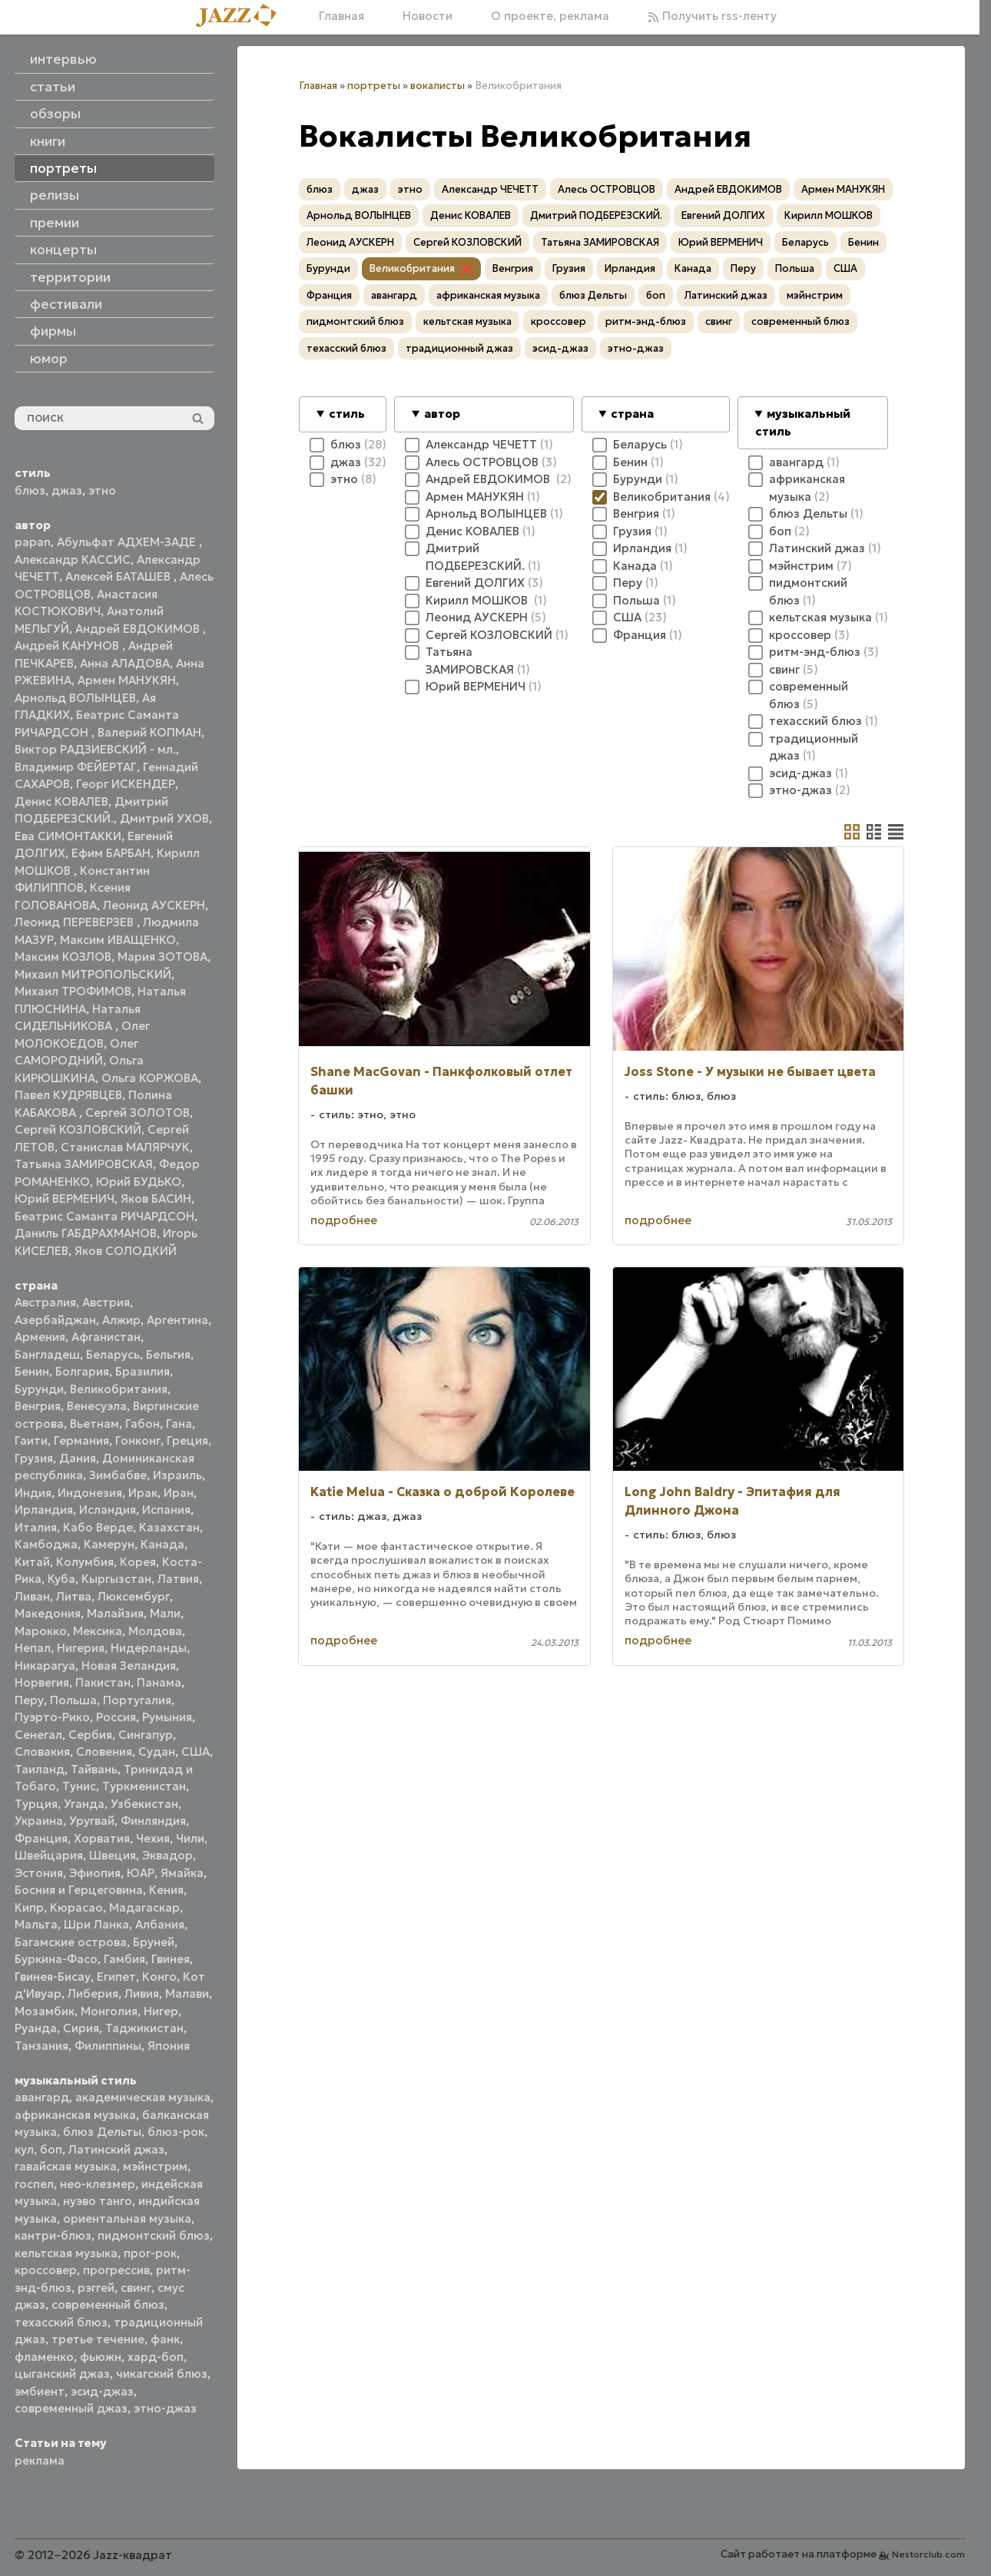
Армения (40, 1336)
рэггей (96, 2287)
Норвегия (42, 1682)
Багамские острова (71, 1942)
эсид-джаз (102, 2391)
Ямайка (182, 1873)
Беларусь (113, 1354)
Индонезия (90, 1492)
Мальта (36, 1924)
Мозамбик (45, 2011)
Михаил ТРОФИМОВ (73, 991)
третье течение (97, 2339)
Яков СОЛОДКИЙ (126, 1250)
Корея (138, 1562)
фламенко (44, 2356)
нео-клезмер (97, 2184)
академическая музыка (142, 2097)
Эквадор (167, 1855)
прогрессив (116, 2270)
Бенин (32, 1371)
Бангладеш (47, 1354)
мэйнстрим (155, 2166)
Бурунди (39, 1389)
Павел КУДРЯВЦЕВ (68, 1095)
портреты (373, 85)
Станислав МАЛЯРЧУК (125, 1147)
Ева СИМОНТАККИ (68, 836)
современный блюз (107, 2304)
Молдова (155, 1631)
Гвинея (170, 1959)
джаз (66, 490)
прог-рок (150, 2253)
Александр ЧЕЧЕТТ (490, 189)
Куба (61, 1578)
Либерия (93, 1993)
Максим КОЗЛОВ (63, 956)
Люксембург (134, 1596)
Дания (77, 1458)
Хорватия (102, 1838)
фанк (165, 2339)
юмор (49, 358)
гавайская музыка (66, 2166)
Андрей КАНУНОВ (68, 645)
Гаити (31, 1440)
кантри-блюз (53, 2235)
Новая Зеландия (128, 1665)
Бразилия (142, 1371)
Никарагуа (45, 1665)
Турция (36, 1803)
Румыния (167, 1717)
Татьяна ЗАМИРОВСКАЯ (84, 1164)
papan (33, 542)
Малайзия (115, 1613)
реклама (40, 2460)
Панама (159, 1682)
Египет (116, 1976)
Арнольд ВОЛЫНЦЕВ (75, 697)
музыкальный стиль (803, 422)
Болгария (82, 1371)
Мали (165, 1613)
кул (24, 2149)
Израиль (177, 1475)
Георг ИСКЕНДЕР (125, 783)
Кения (166, 1889)
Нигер (161, 2011)
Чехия (153, 1838)
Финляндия (153, 1820)
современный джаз (71, 2408)
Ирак (142, 1492)
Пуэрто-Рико (52, 1717)
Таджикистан (144, 2028)
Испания (166, 1509)
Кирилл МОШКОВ (828, 215)
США (195, 1751)
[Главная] (242, 16)
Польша (73, 1700)
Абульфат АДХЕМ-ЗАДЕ (128, 542)
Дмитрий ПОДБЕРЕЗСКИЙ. (596, 215)
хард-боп (156, 2356)
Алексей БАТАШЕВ (119, 576)
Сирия (81, 2028)
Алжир (121, 1320)
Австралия (45, 1302)
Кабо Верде (98, 1527)
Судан (156, 1751)
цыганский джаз (62, 2373)
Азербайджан (55, 1320)
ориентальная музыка (127, 2218)
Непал (33, 1648)
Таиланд (40, 1769)
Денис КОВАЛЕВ (61, 801)
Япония (168, 2045)
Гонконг (138, 1440)
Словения (104, 1751)
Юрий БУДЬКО (138, 1181)
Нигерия (80, 1648)
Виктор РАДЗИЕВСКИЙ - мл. (95, 749)
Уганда (84, 1803)
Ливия (141, 1993)
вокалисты (437, 85)
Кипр (29, 1907)
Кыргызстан (116, 1578)
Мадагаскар (144, 1907)
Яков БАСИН (156, 1198)
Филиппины (108, 2045)
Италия (36, 1527)
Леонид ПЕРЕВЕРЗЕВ (76, 922)
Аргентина (177, 1320)
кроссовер (46, 2270)
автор (442, 413)
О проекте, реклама (550, 15)
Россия (116, 1717)
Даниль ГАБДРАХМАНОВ (86, 1233)
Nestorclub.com (928, 2554)
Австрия (106, 1302)
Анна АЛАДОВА (125, 663)
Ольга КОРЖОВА (149, 1078)
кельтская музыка (66, 2253)
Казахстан (169, 1527)
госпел (34, 2184)
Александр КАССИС (73, 559)
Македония (48, 1613)
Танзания (41, 2045)
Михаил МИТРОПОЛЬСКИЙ (93, 974)
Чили (190, 1838)
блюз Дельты (102, 2131)
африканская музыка (75, 2114)
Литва (73, 1596)
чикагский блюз (161, 2373)
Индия (33, 1492)
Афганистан (106, 1336)
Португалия (137, 1700)
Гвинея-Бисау (53, 1976)
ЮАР (140, 1873)
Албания (159, 1924)
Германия (81, 1440)
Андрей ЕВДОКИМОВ (139, 628)
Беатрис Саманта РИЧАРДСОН (104, 1216)
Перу (29, 1700)
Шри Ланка (96, 1924)
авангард (42, 2097)
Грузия (34, 1458)
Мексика (97, 1631)
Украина (39, 1820)
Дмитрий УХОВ (164, 818)
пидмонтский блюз (154, 2235)
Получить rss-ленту (712, 15)
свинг (136, 2287)
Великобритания (118, 1389)
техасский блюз (61, 2322)
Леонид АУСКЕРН (154, 905)
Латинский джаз (116, 2149)
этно (102, 490)
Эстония (39, 1873)
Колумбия (85, 1562)
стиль (347, 413)
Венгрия (38, 1406)
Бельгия (168, 1354)
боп (51, 2149)
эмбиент (40, 2391)
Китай (32, 1562)
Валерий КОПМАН (149, 732)
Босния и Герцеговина (79, 1889)
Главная (341, 15)
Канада (162, 1544)
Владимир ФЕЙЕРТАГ (76, 767)
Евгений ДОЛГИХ (723, 215)
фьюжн (100, 2356)
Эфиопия (95, 1873)
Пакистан (103, 1682)
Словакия (42, 1751)
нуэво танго (97, 2201)
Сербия (90, 1734)
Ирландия (44, 1509)
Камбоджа (46, 1544)
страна (632, 413)
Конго (159, 1976)
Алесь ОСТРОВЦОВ (606, 189)
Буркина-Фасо (56, 1959)
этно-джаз (165, 2408)
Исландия (107, 1509)
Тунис (79, 1786)
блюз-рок (175, 2131)
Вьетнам (94, 1423)
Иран (179, 1492)
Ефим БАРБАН (111, 853)
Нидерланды (149, 1648)
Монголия (109, 2011)
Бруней (153, 1942)
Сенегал (38, 1734)
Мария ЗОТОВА (162, 956)
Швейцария (49, 1855)
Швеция (112, 1855)
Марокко (41, 1631)
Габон (142, 1423)
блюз (30, 490)
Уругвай (91, 1820)
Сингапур (145, 1734)
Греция (187, 1440)
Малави (187, 1993)
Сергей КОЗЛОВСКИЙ (78, 1129)
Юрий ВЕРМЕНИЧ (64, 1198)
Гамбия (124, 1959)
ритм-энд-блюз (645, 321)
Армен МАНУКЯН (127, 680)
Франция (41, 1838)
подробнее (343, 1220)
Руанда (36, 2028)
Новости (427, 15)
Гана (179, 1423)
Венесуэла (97, 1406)
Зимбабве (118, 1475)
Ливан (32, 1596)
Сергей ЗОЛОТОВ (137, 1112)
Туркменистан (144, 1786)
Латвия (178, 1578)
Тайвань (94, 1769)
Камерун (109, 1544)
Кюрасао (76, 1907)
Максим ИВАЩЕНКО (118, 939)
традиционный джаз (459, 348)
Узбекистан (144, 1803)
